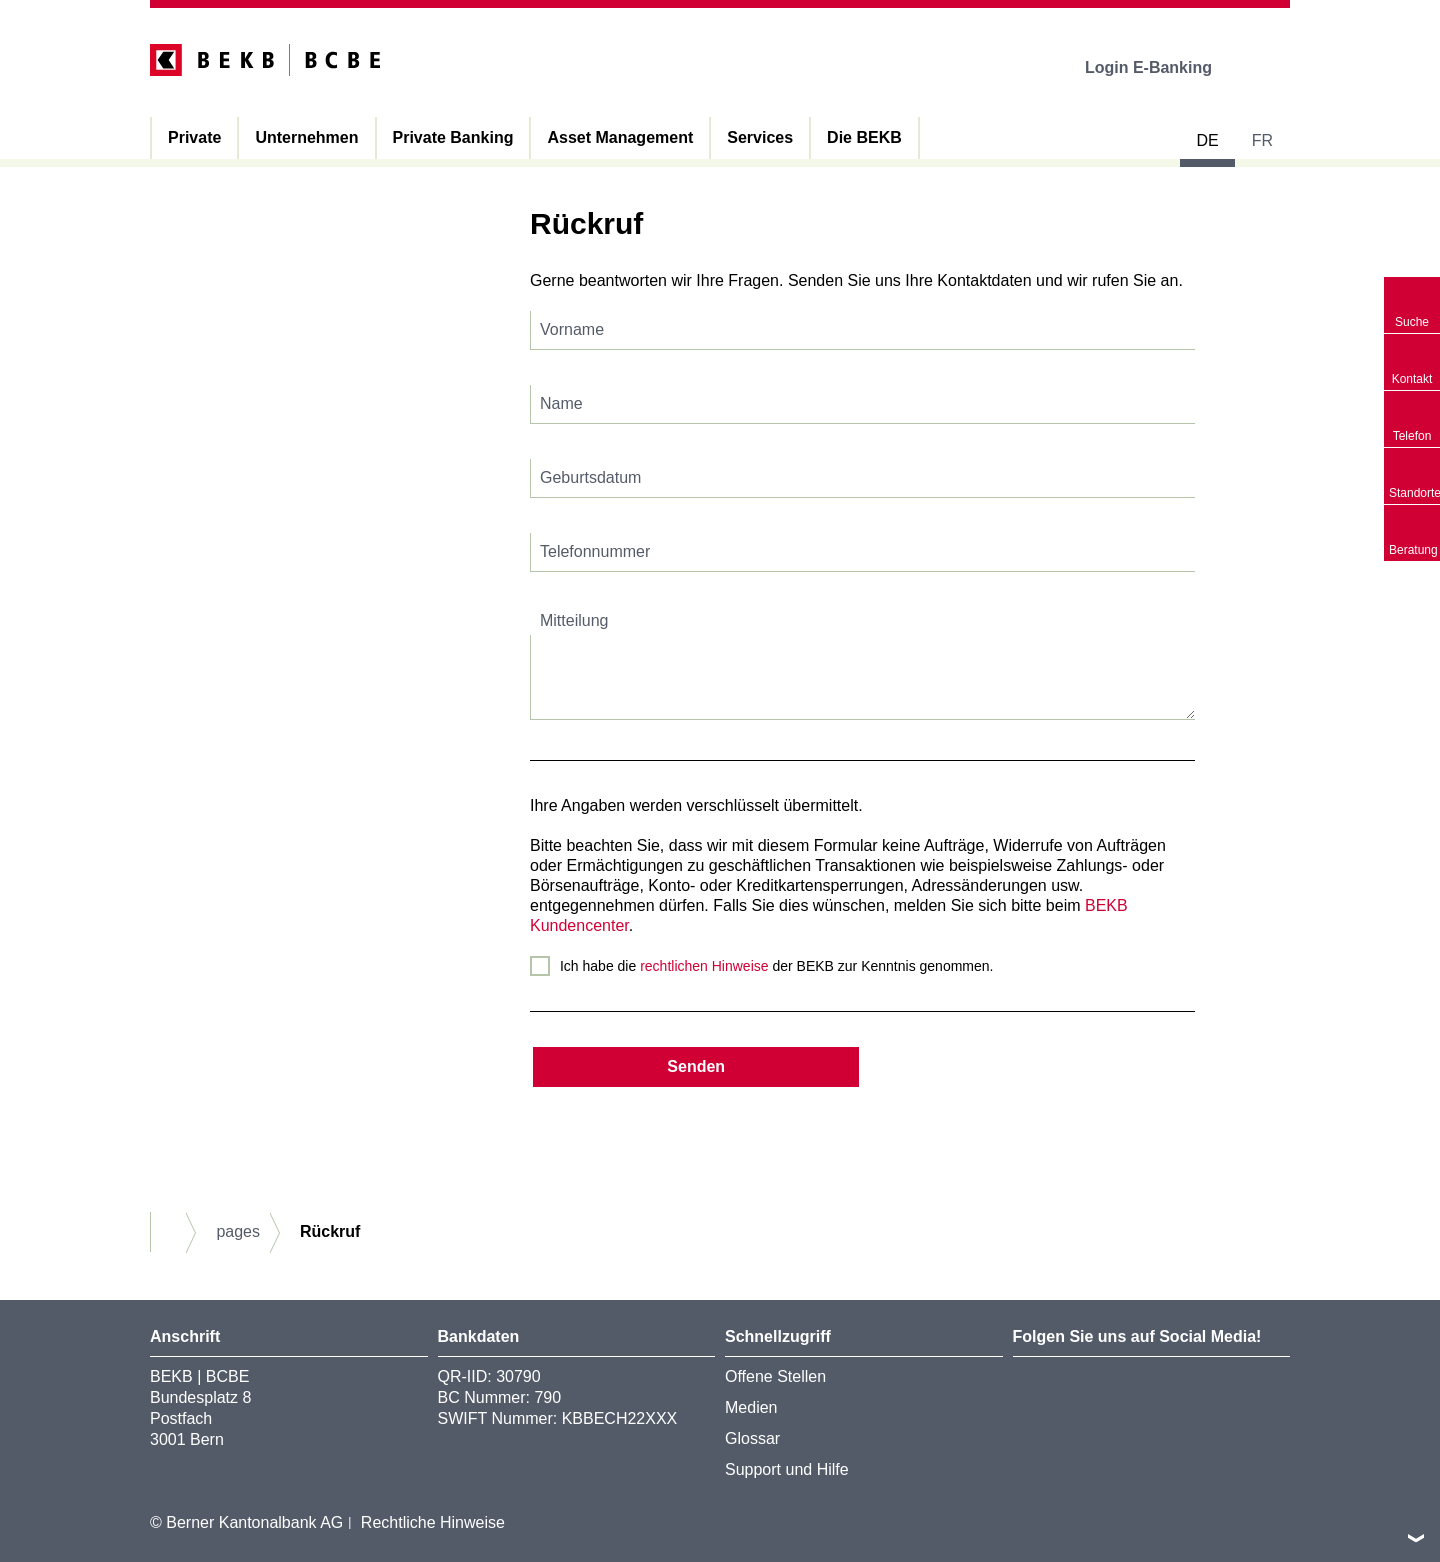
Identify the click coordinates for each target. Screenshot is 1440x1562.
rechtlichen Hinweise (704, 966)
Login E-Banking (1162, 67)
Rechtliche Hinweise (433, 1522)
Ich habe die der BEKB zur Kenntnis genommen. (776, 966)
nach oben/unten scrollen (1416, 1538)
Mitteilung (574, 620)
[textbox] (862, 330)
